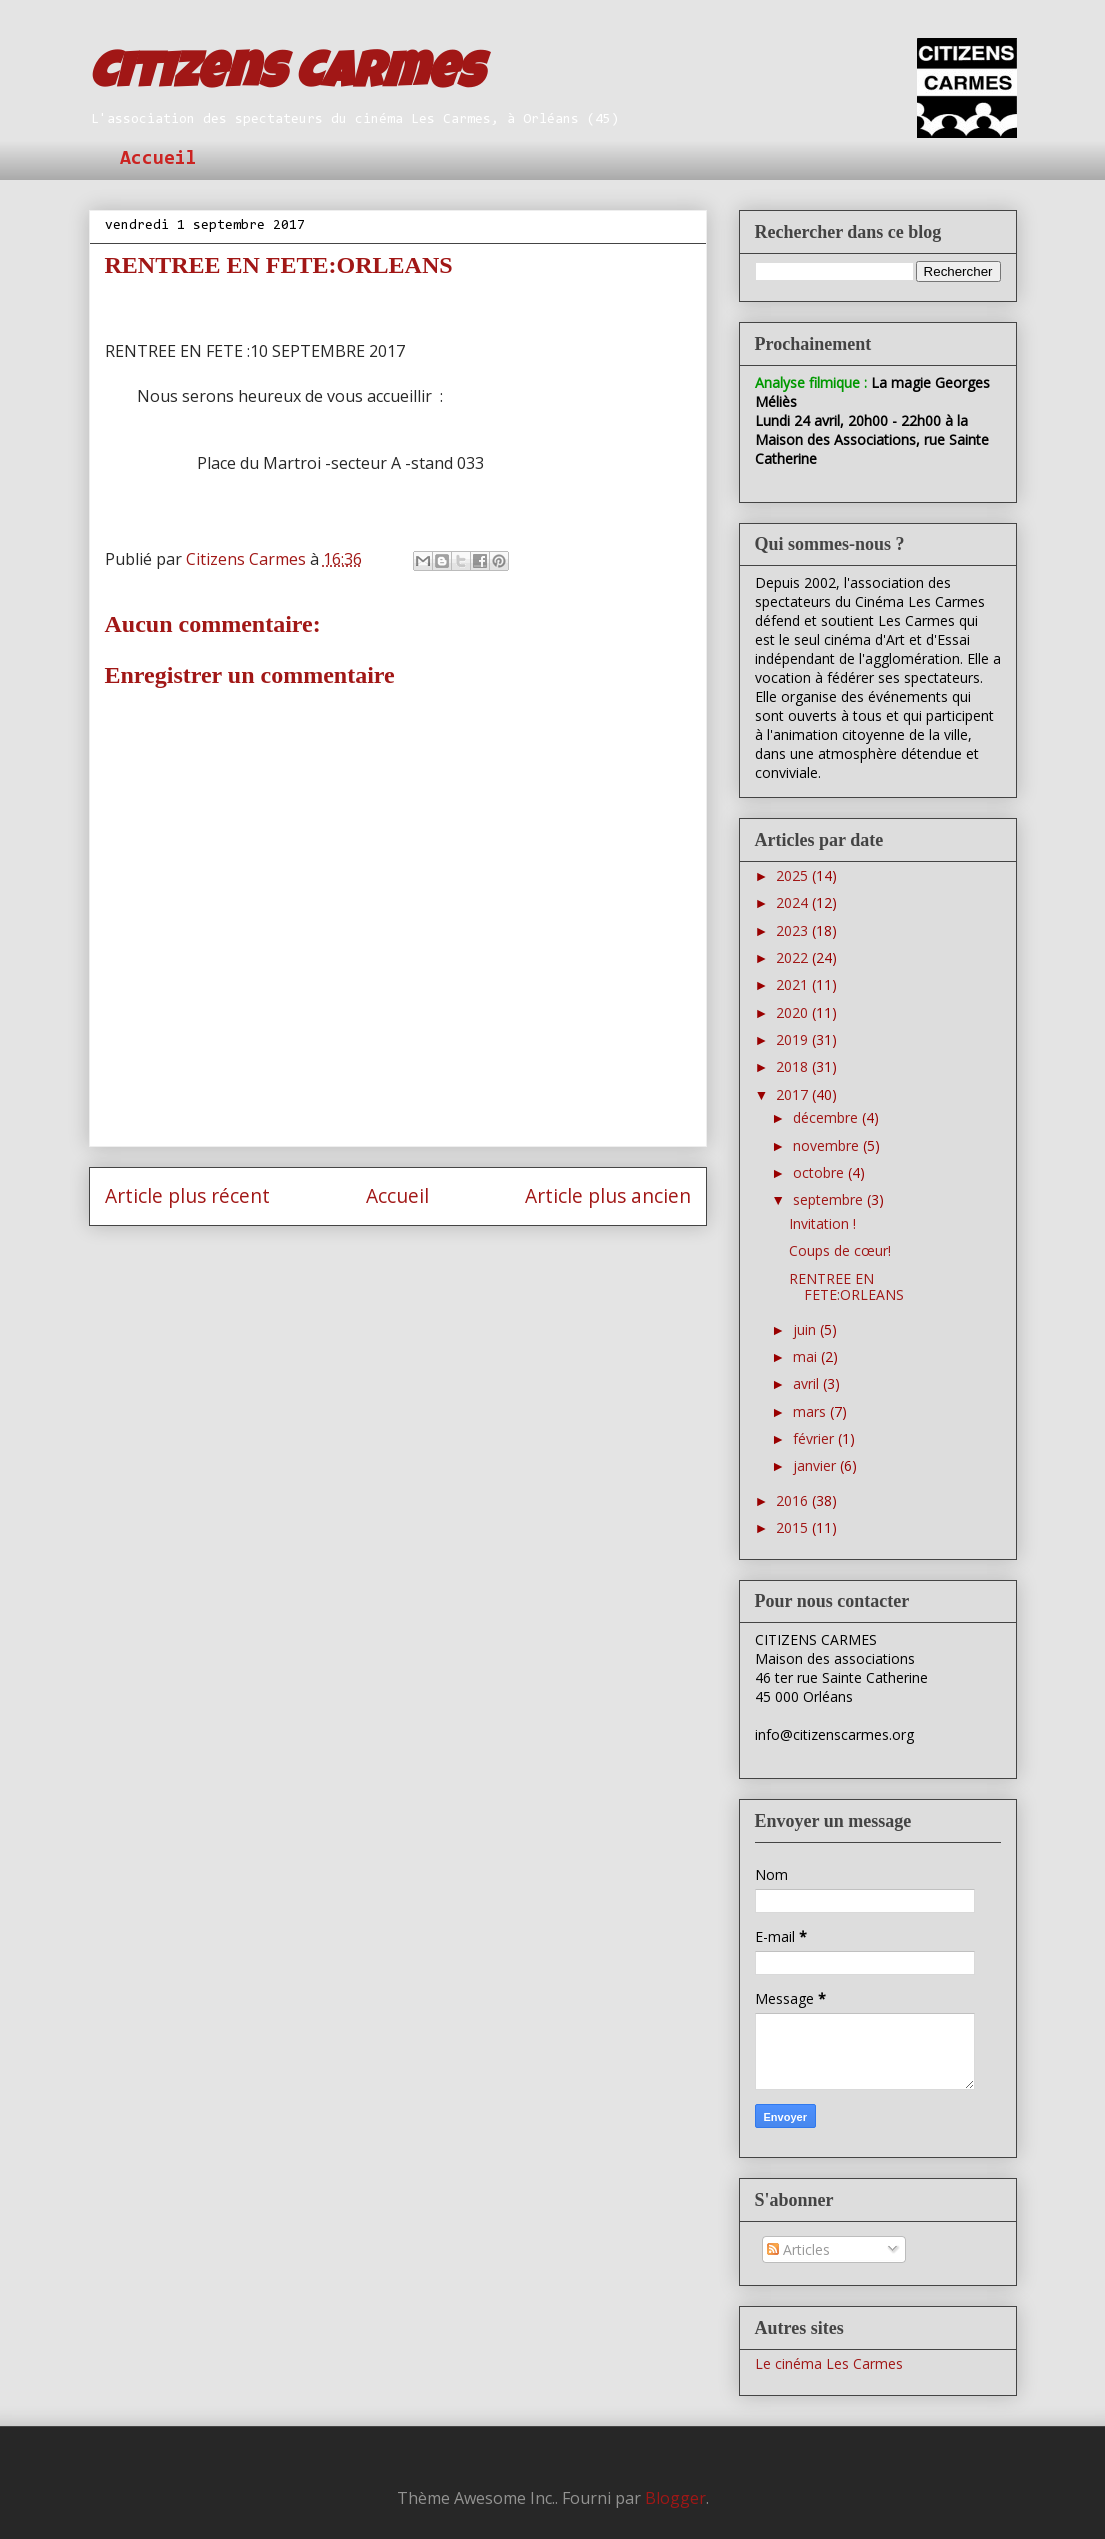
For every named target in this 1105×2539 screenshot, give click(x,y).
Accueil (158, 159)
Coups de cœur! (840, 1250)
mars (811, 1411)
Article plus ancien (608, 1195)
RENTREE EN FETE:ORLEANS (846, 1287)
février (815, 1438)
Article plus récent (187, 1195)
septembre (830, 1199)
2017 (794, 1094)
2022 (794, 957)
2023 (794, 930)
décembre (827, 1117)
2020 (794, 1012)
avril (808, 1383)
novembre (828, 1145)
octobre (820, 1172)
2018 (794, 1066)
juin (806, 1329)
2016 (794, 1500)
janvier (816, 1465)
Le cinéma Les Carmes (829, 2363)
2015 (794, 1527)
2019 (794, 1039)
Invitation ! (822, 1223)
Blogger (675, 2498)
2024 (794, 902)
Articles (798, 2249)
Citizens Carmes (286, 77)
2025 (794, 875)
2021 (794, 984)
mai (807, 1356)
